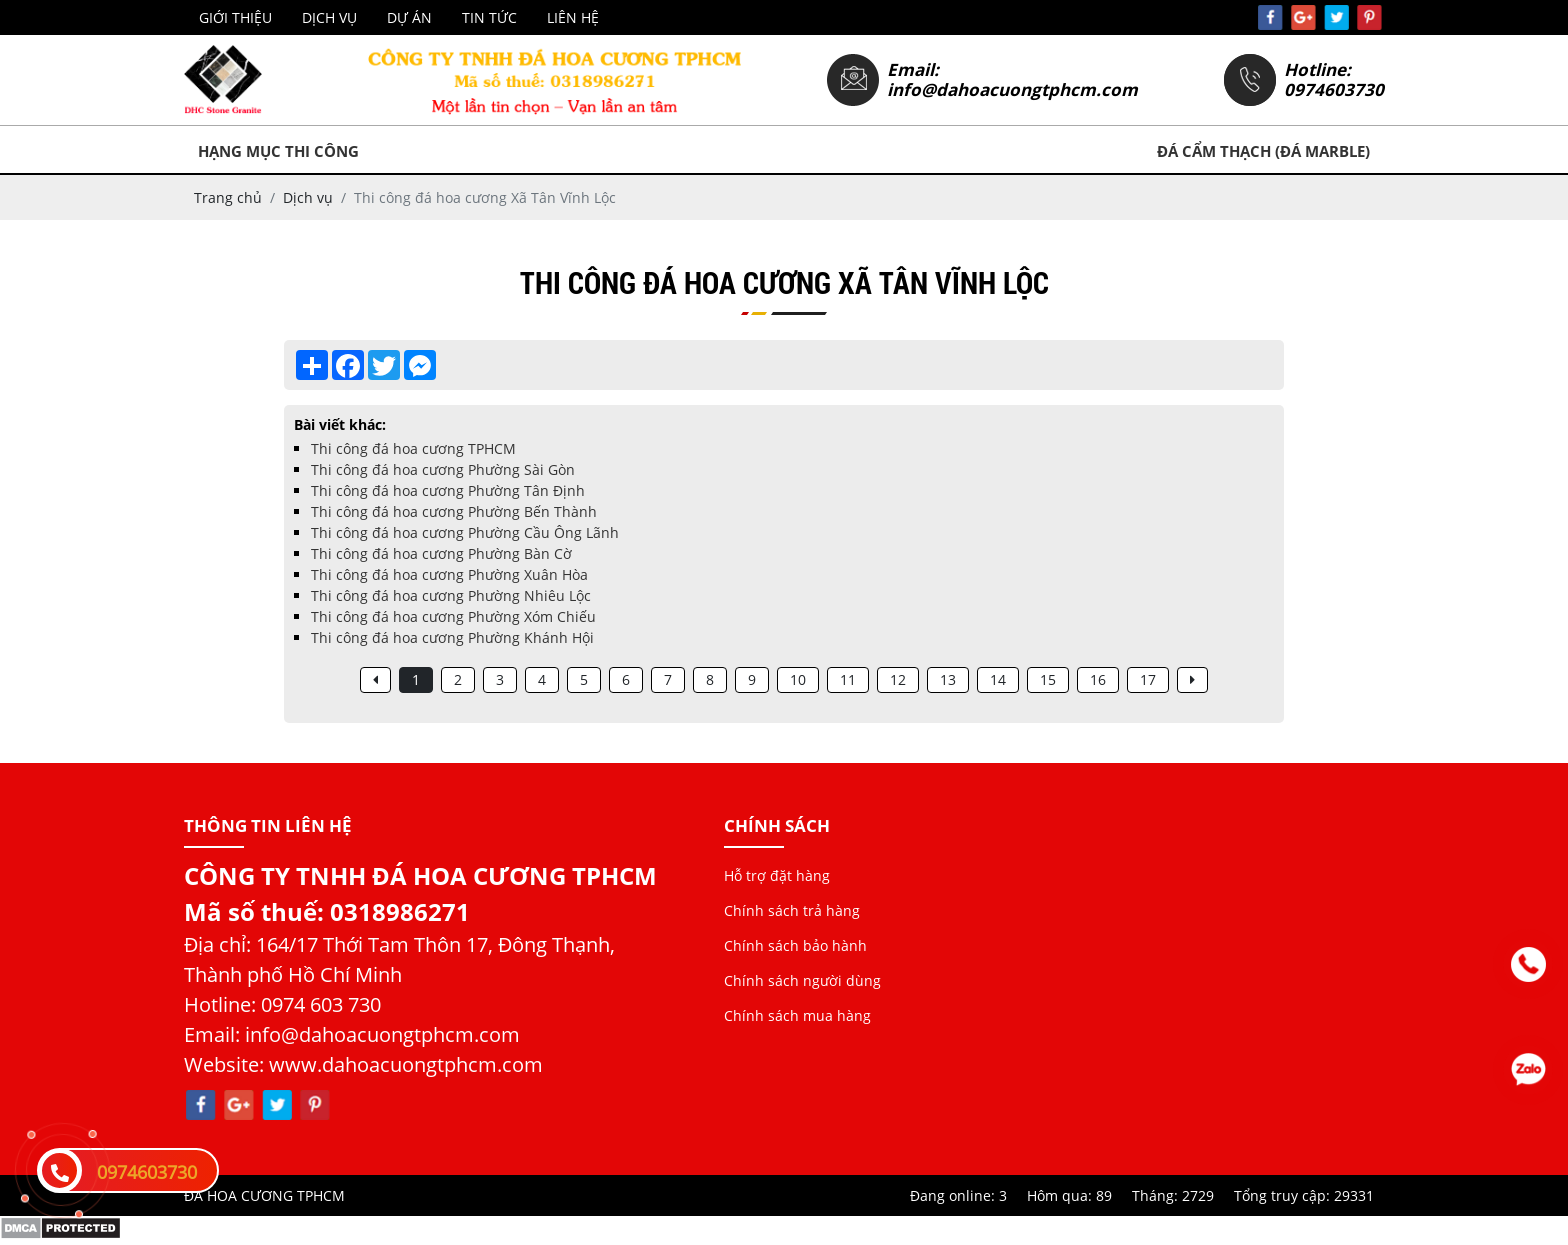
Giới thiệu (235, 17)
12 (898, 679)
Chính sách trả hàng (792, 910)
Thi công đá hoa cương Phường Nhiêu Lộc (451, 595)
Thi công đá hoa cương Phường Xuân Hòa (449, 574)
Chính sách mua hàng (797, 1015)
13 (948, 679)
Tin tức (489, 17)
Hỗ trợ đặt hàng (777, 875)
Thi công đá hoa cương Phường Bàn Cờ (441, 553)
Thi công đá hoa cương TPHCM (413, 448)
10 (798, 679)
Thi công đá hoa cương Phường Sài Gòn (443, 469)
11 (848, 679)
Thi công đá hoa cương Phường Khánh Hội (452, 637)
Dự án (409, 17)
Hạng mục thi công (278, 151)
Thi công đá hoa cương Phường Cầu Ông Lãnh (465, 532)
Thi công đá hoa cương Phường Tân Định (448, 490)
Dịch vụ (329, 17)
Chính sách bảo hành (795, 945)
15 (1048, 679)
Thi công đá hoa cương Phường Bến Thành (454, 511)
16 (1098, 679)
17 (1148, 679)
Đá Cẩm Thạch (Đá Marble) (1263, 151)
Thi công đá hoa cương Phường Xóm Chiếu (453, 616)
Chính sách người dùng (802, 980)
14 (998, 679)
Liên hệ (573, 17)
